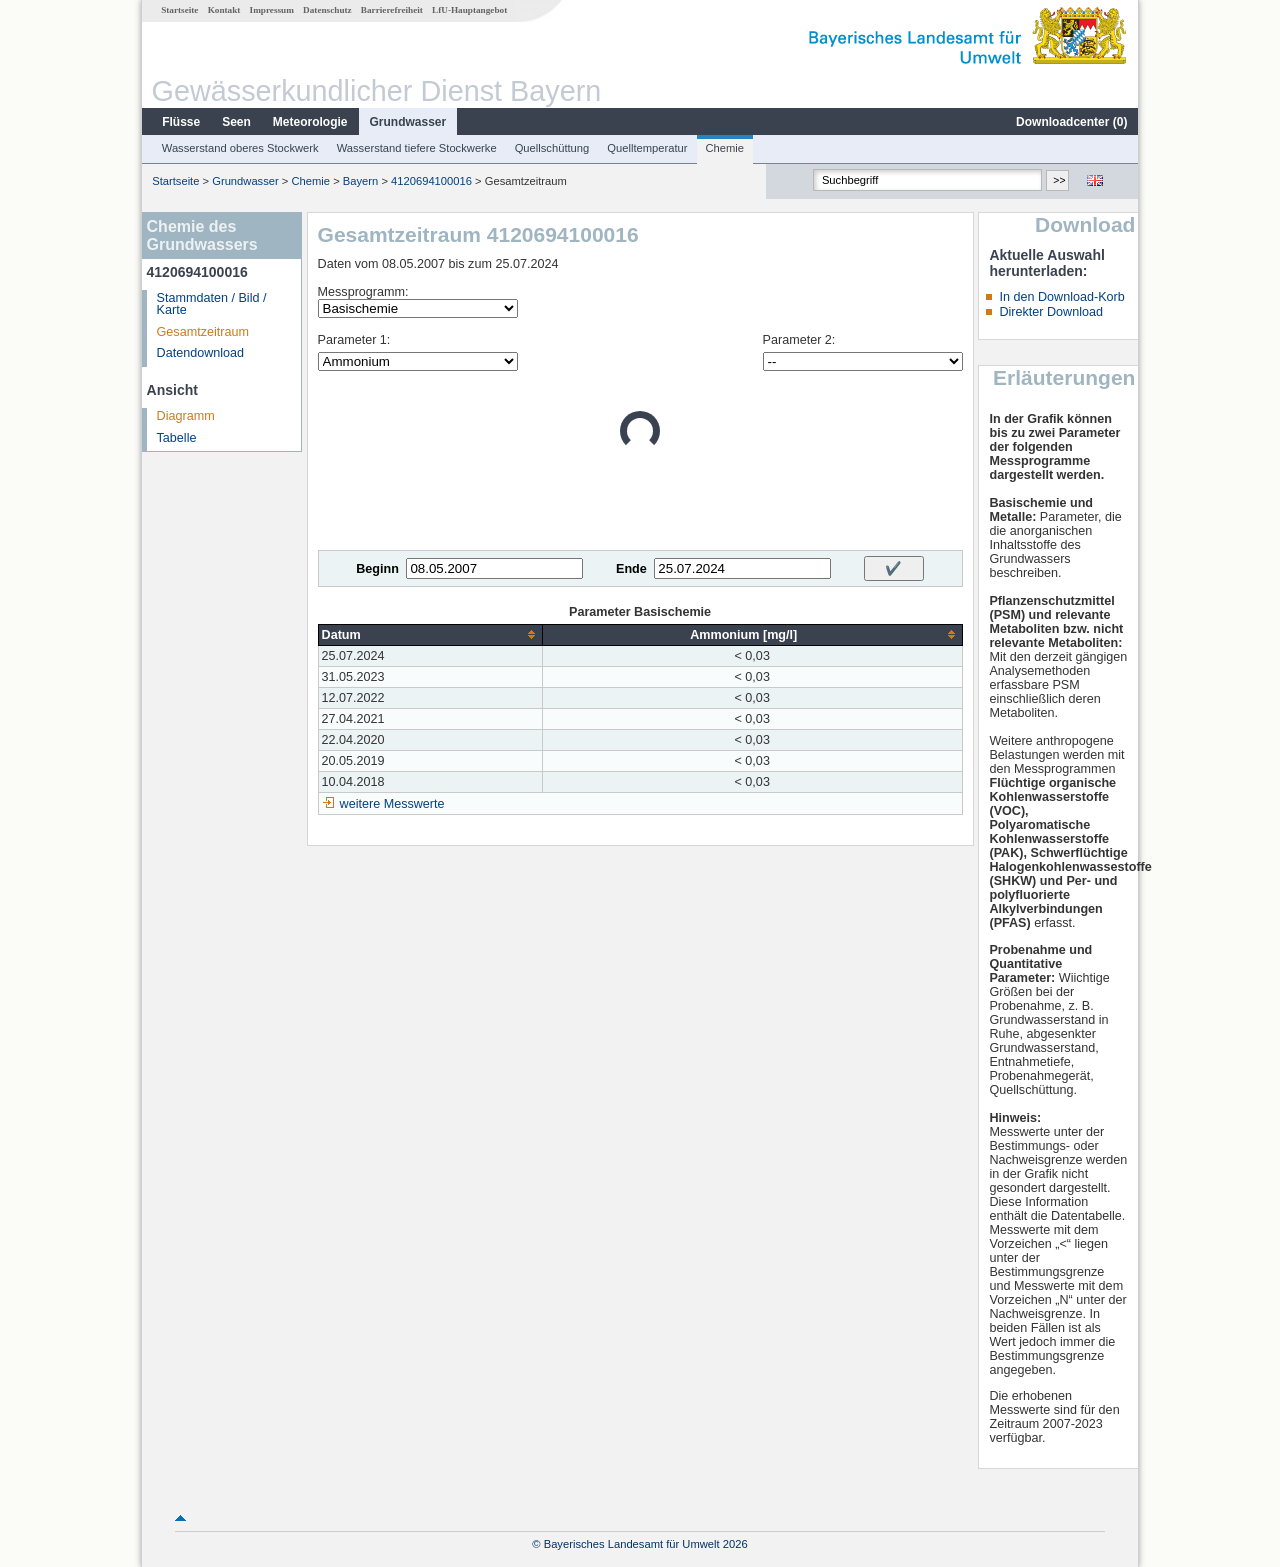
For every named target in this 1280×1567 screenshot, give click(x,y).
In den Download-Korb (1061, 297)
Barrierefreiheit (392, 10)
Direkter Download (1051, 312)
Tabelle (177, 438)
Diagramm (186, 416)
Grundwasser (408, 122)
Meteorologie (310, 122)
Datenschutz (327, 10)
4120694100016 (431, 181)
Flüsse (181, 122)
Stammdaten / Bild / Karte (212, 304)
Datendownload (201, 353)
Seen (236, 122)
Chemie (725, 148)
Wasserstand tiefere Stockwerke (417, 148)
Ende (631, 569)
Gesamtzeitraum (203, 332)
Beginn (377, 569)
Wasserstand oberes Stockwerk (240, 148)
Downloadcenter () (1071, 122)
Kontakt (224, 10)
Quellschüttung (552, 148)
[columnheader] (430, 634)
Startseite (179, 10)
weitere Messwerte (392, 804)
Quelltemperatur (647, 148)
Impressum (272, 10)
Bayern (360, 181)
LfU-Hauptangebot (469, 10)
